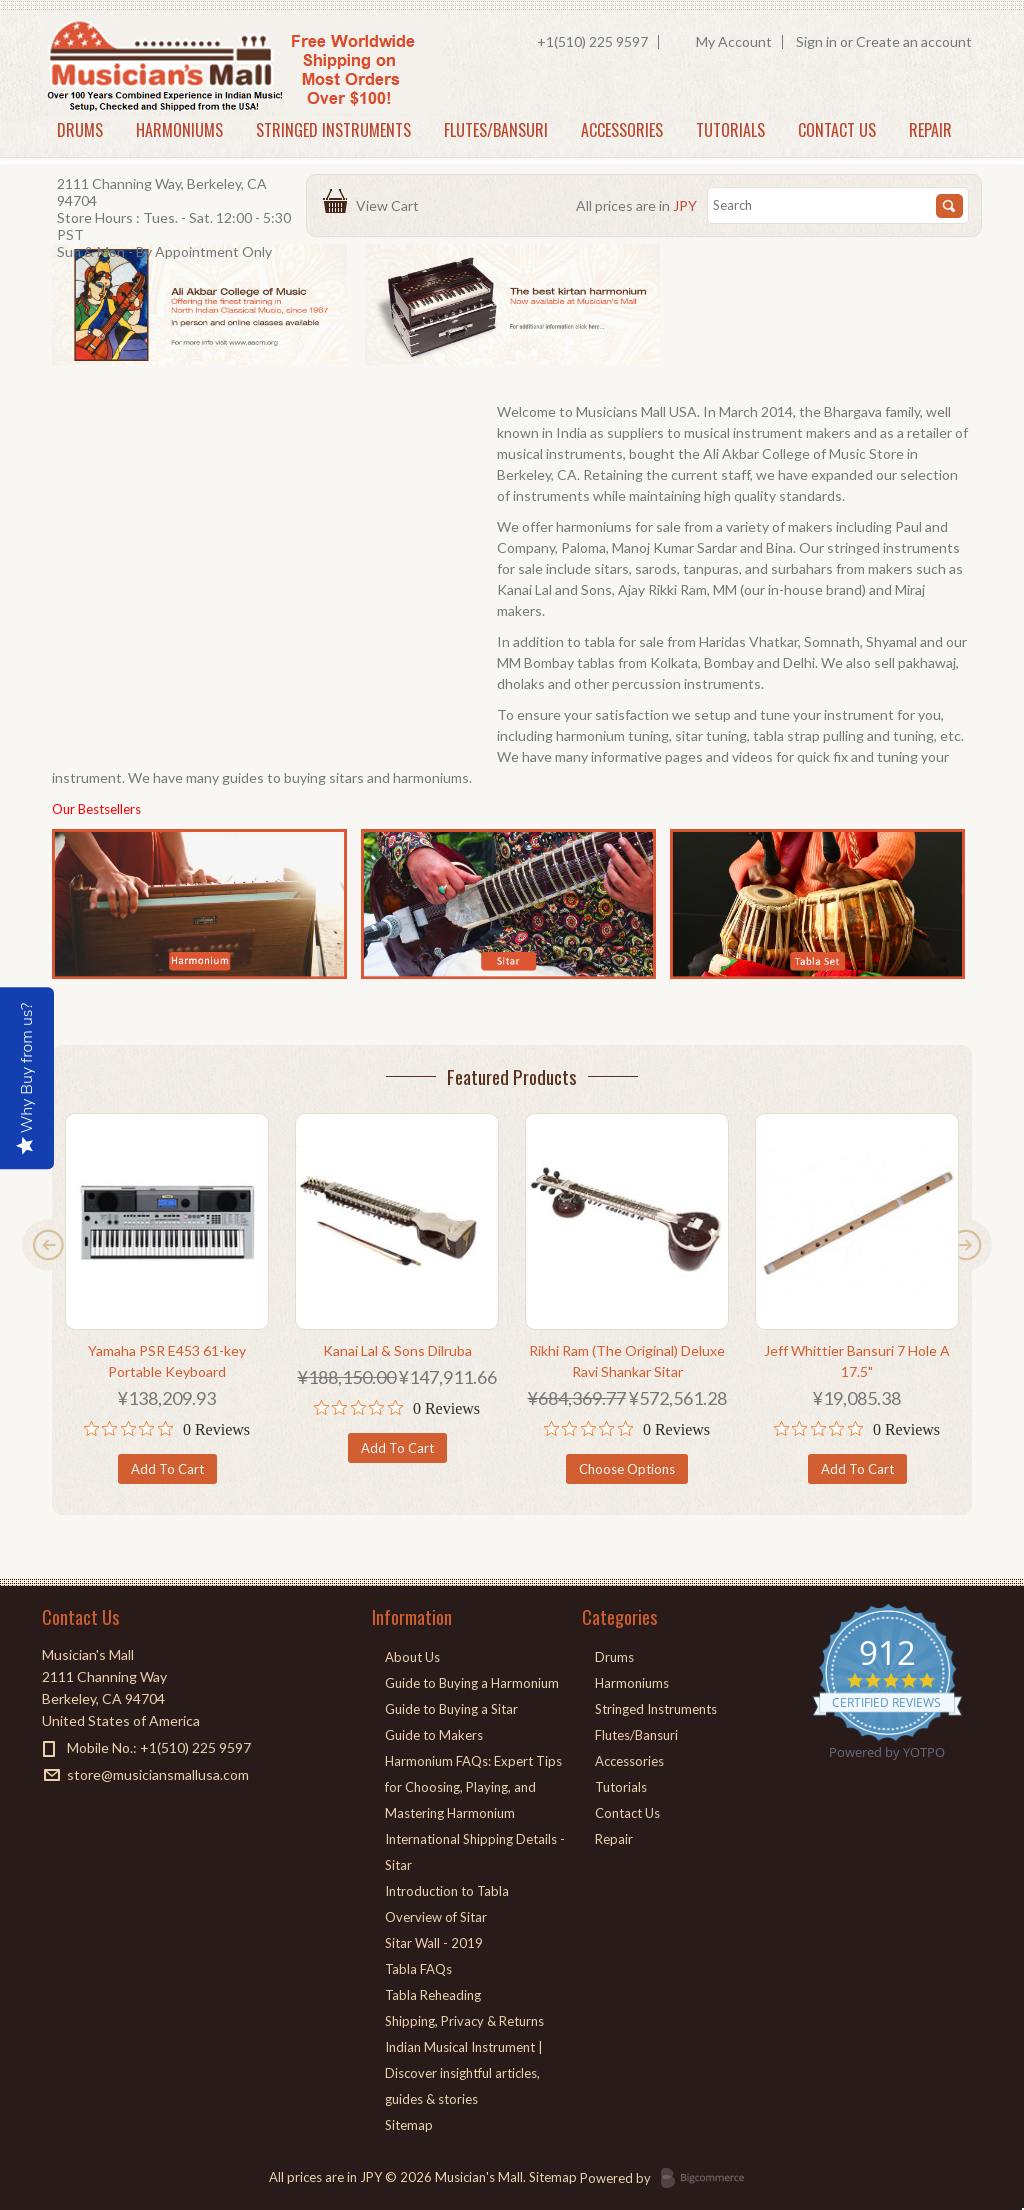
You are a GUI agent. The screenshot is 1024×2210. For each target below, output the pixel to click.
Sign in (816, 41)
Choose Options (627, 1469)
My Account (734, 41)
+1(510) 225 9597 (592, 41)
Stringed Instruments (333, 130)
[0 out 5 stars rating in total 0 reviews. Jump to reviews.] (167, 1429)
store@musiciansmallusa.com (158, 1774)
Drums (80, 130)
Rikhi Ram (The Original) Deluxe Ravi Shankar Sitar (627, 1361)
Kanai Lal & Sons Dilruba (397, 1350)
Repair (930, 130)
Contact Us (837, 130)
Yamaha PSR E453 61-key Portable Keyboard (167, 1361)
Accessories (622, 130)
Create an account (914, 41)
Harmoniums (179, 130)
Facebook (54, 1810)
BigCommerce (708, 2179)
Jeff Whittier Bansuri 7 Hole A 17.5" (857, 1361)
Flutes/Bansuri (496, 130)
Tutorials (730, 130)
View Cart (390, 205)
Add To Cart (167, 1469)
